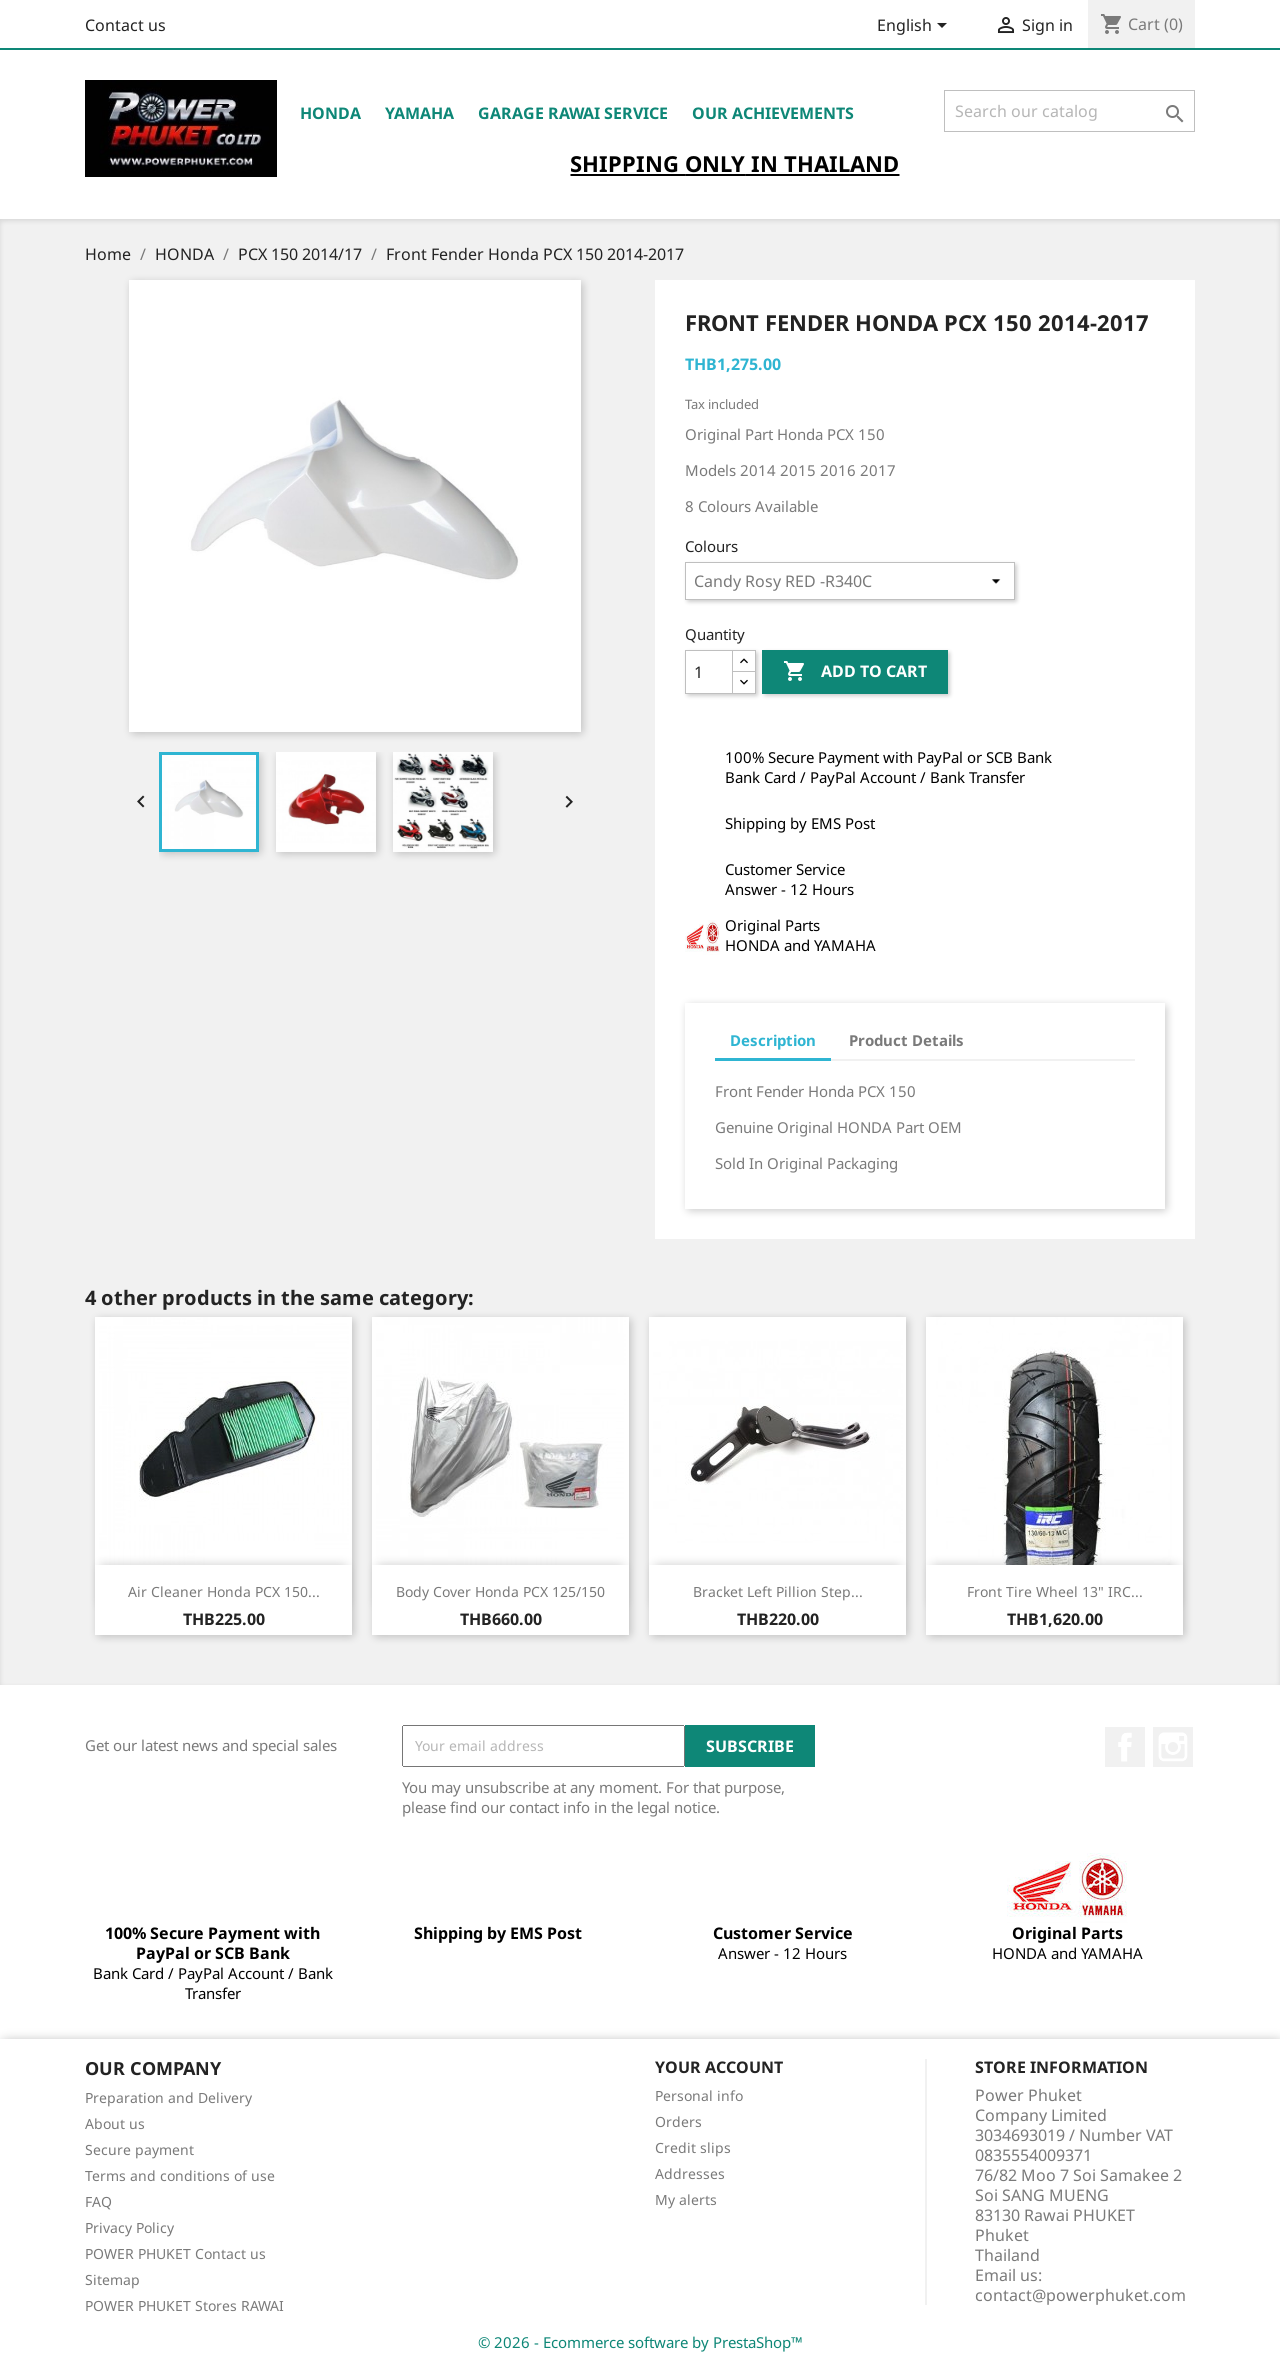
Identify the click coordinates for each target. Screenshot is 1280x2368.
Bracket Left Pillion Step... (778, 1591)
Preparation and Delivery (168, 2097)
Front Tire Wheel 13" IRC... (1055, 1591)
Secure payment (139, 2149)
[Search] (1069, 111)
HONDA (330, 113)
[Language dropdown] (915, 27)
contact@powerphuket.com (1080, 2295)
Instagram (1173, 1747)
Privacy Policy (129, 2227)
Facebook (1125, 1747)
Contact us (125, 25)
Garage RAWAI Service (573, 113)
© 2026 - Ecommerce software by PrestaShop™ (640, 2342)
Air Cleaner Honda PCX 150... (224, 1591)
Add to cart (855, 672)
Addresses (690, 2173)
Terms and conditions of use (180, 2175)
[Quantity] (709, 672)
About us (115, 2123)
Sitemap (112, 2279)
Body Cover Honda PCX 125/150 (500, 1591)
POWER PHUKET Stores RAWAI (184, 2305)
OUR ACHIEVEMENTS (773, 113)
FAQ (98, 2201)
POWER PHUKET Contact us (175, 2253)
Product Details (906, 1040)
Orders (678, 2121)
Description (773, 1040)
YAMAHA (419, 113)
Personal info (699, 2095)
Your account (719, 2067)
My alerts (686, 2199)
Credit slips (693, 2147)
